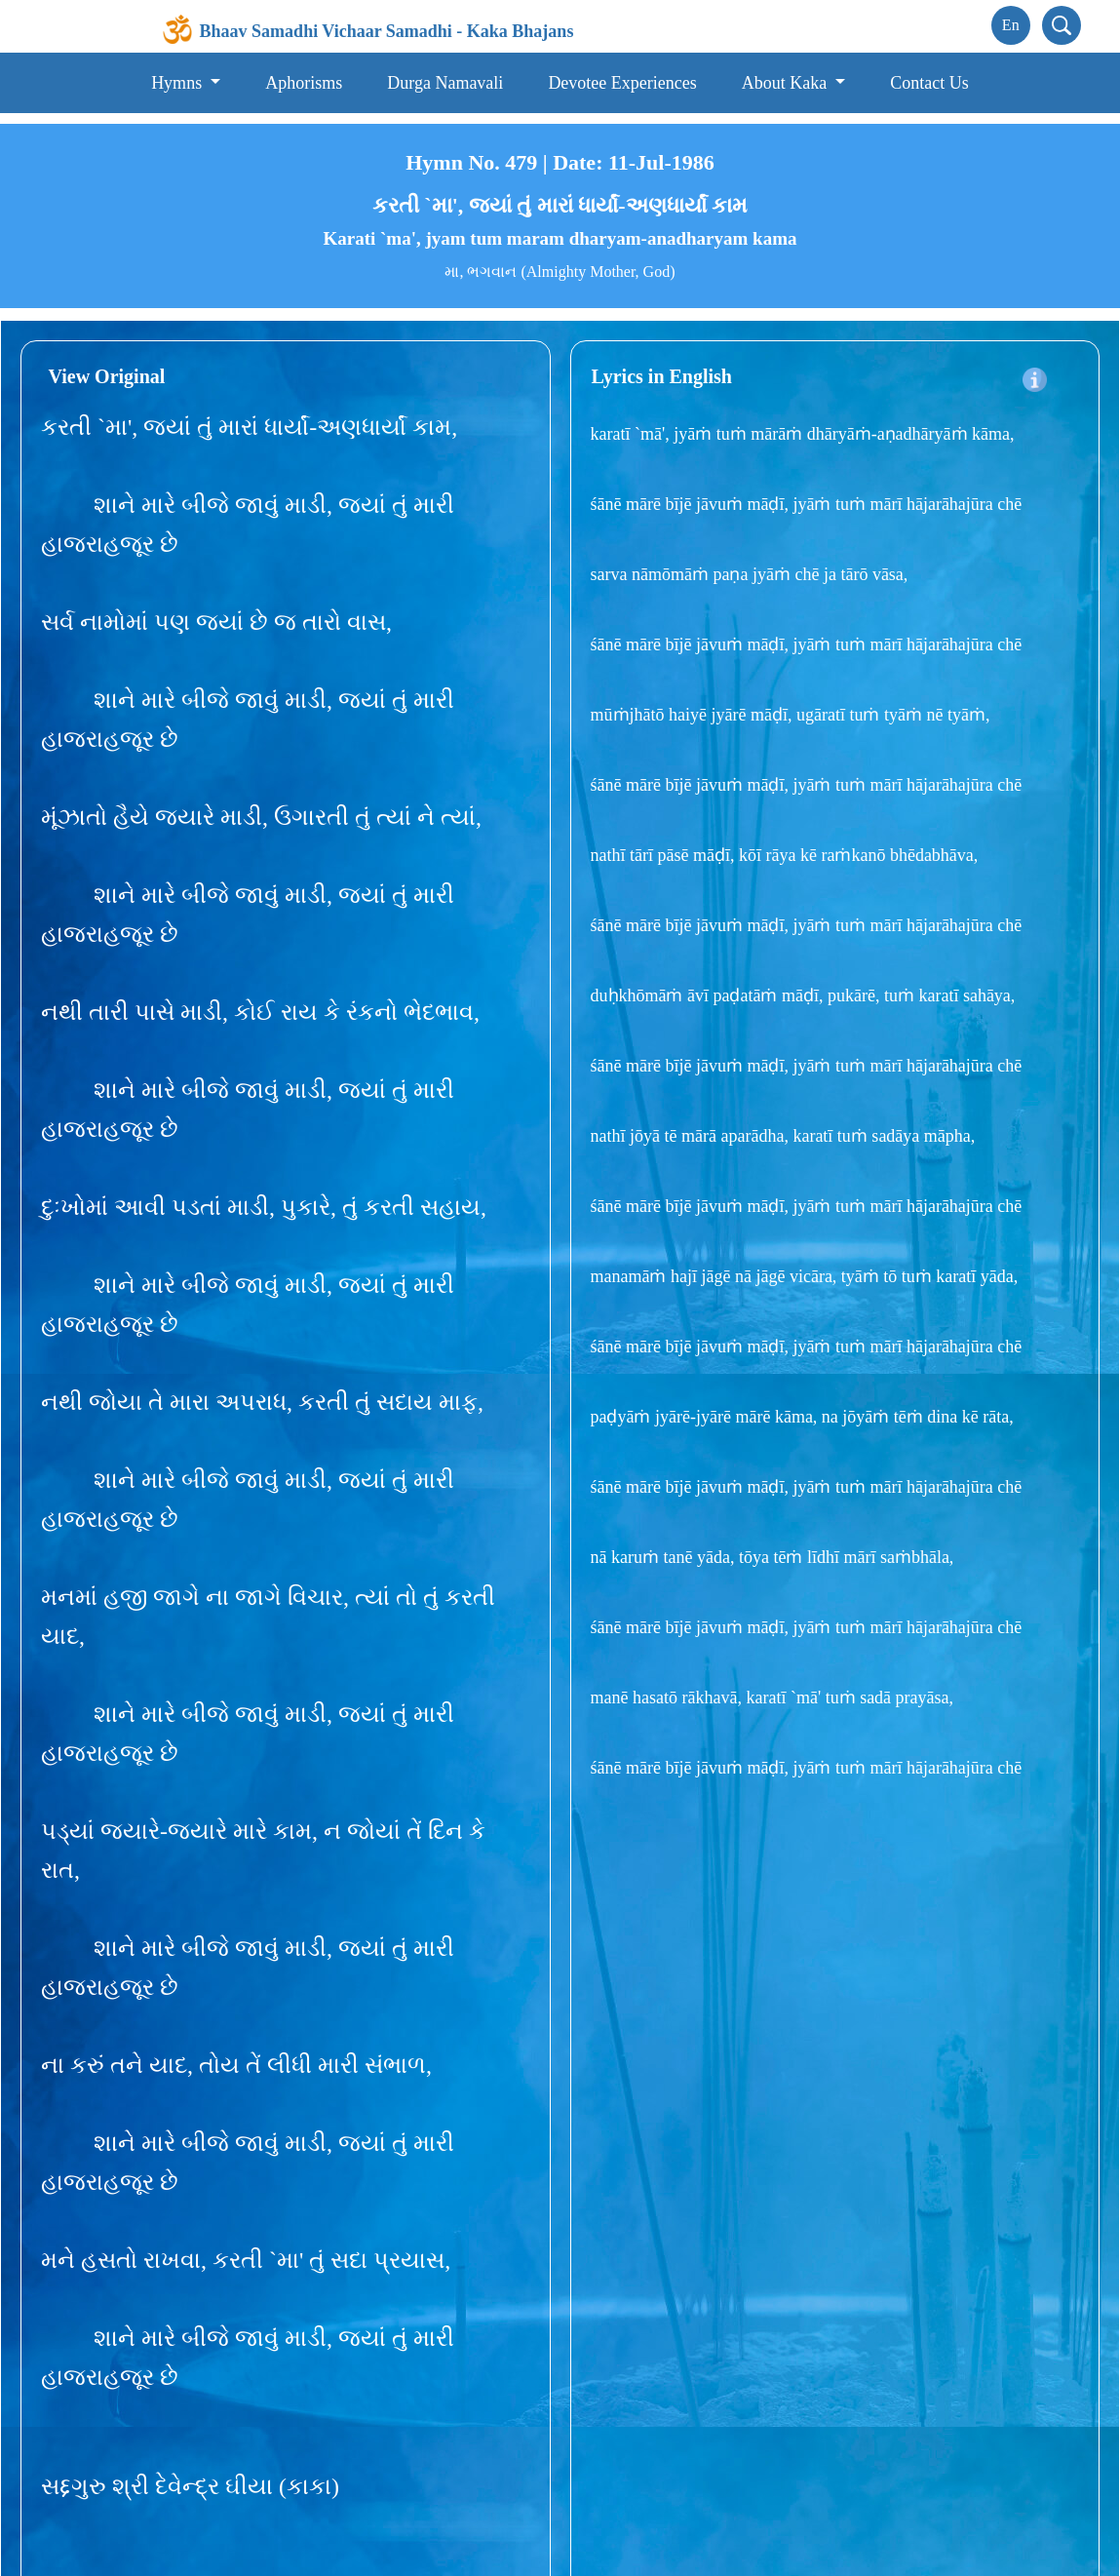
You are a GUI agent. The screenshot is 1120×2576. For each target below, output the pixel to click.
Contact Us (929, 83)
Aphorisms (303, 83)
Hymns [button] (179, 83)
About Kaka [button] (786, 83)
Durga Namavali (445, 83)
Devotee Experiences (622, 83)
